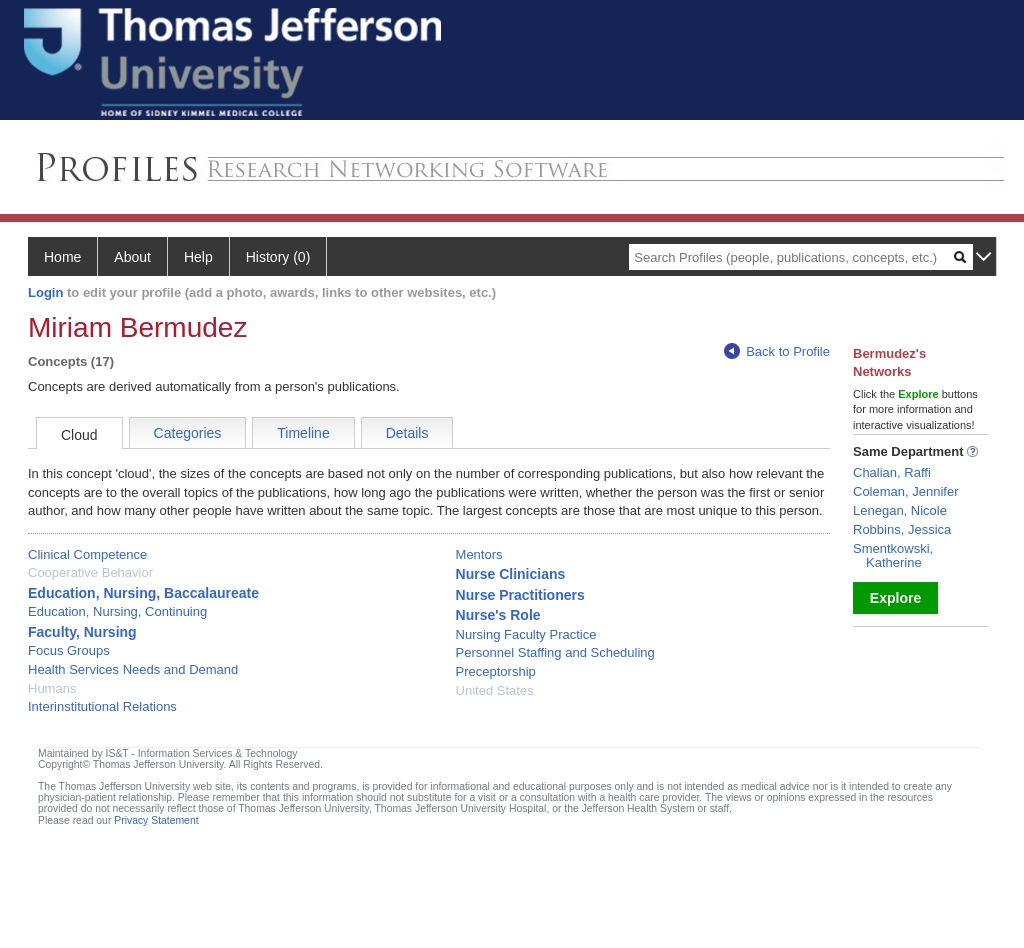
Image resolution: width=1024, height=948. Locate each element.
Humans (52, 688)
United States (495, 690)
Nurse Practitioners (520, 595)
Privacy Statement (156, 820)
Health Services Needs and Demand (133, 669)
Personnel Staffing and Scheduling (555, 652)
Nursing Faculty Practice (526, 634)
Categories (188, 433)
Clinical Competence (87, 554)
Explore (895, 598)
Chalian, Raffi (892, 472)
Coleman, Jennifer (906, 491)
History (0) (278, 257)
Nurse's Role (498, 615)
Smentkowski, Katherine (893, 555)
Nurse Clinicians (511, 574)
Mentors (479, 554)
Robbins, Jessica (902, 529)
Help (198, 257)
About (132, 257)
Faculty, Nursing (82, 632)
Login (45, 292)
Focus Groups (69, 650)
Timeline (303, 433)
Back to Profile (777, 351)
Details (407, 433)
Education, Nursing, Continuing (117, 611)
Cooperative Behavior (90, 572)
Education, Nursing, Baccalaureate (143, 593)
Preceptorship (496, 671)
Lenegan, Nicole (900, 510)
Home (62, 257)
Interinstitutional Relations (102, 706)
